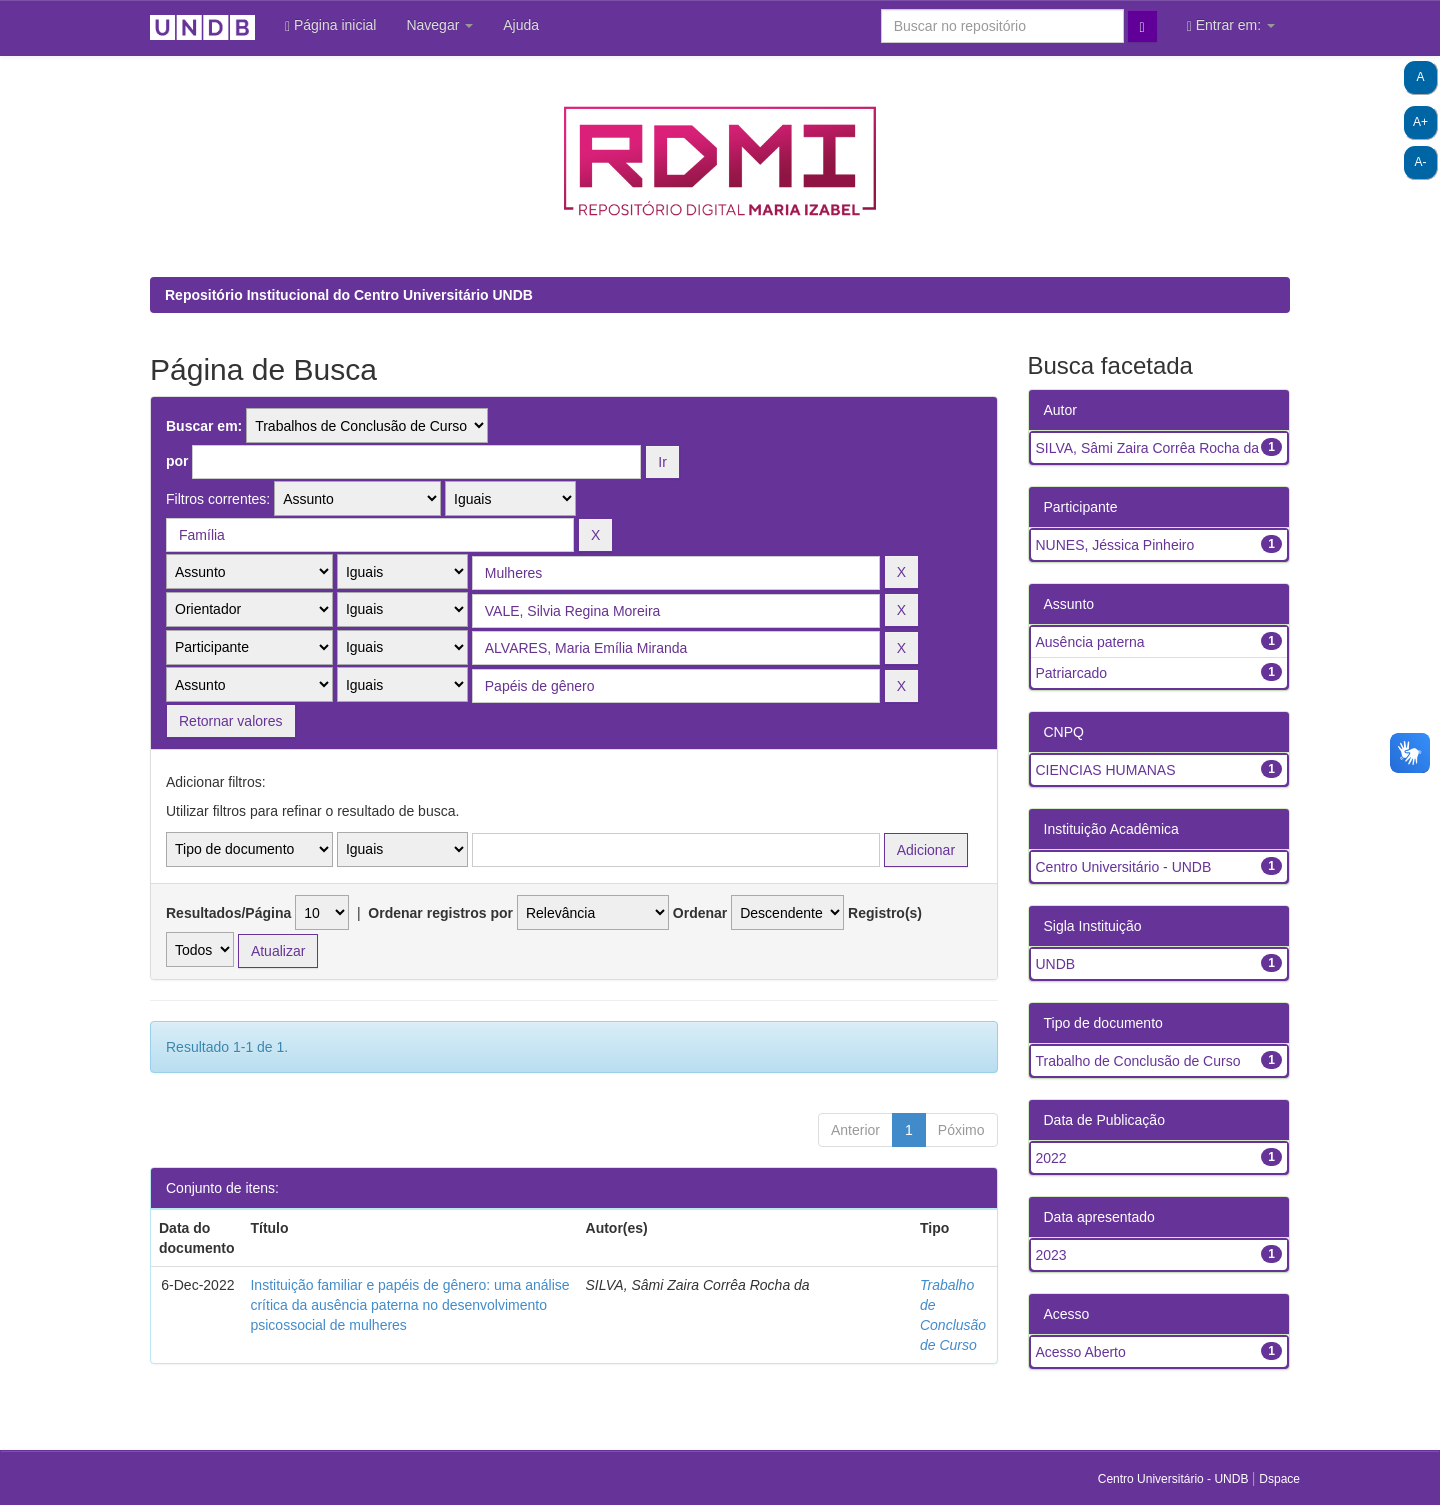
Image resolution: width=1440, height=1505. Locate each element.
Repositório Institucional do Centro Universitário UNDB (349, 295)
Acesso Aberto (1081, 1352)
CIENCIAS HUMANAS (1106, 770)
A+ (1420, 122)
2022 (1051, 1158)
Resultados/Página (228, 913)
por (177, 461)
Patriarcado (1072, 673)
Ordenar (700, 913)
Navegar (439, 25)
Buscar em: (204, 426)
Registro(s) (885, 913)
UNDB (1056, 964)
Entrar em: (1231, 25)
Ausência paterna (1090, 642)
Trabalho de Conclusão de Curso (1138, 1061)
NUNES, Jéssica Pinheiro (1115, 545)
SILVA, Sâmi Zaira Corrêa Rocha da (1148, 448)
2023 (1051, 1255)
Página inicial (331, 25)
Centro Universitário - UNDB (1124, 867)
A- (1421, 162)
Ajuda (521, 25)
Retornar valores (231, 721)
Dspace (1279, 1479)
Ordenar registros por (440, 913)
